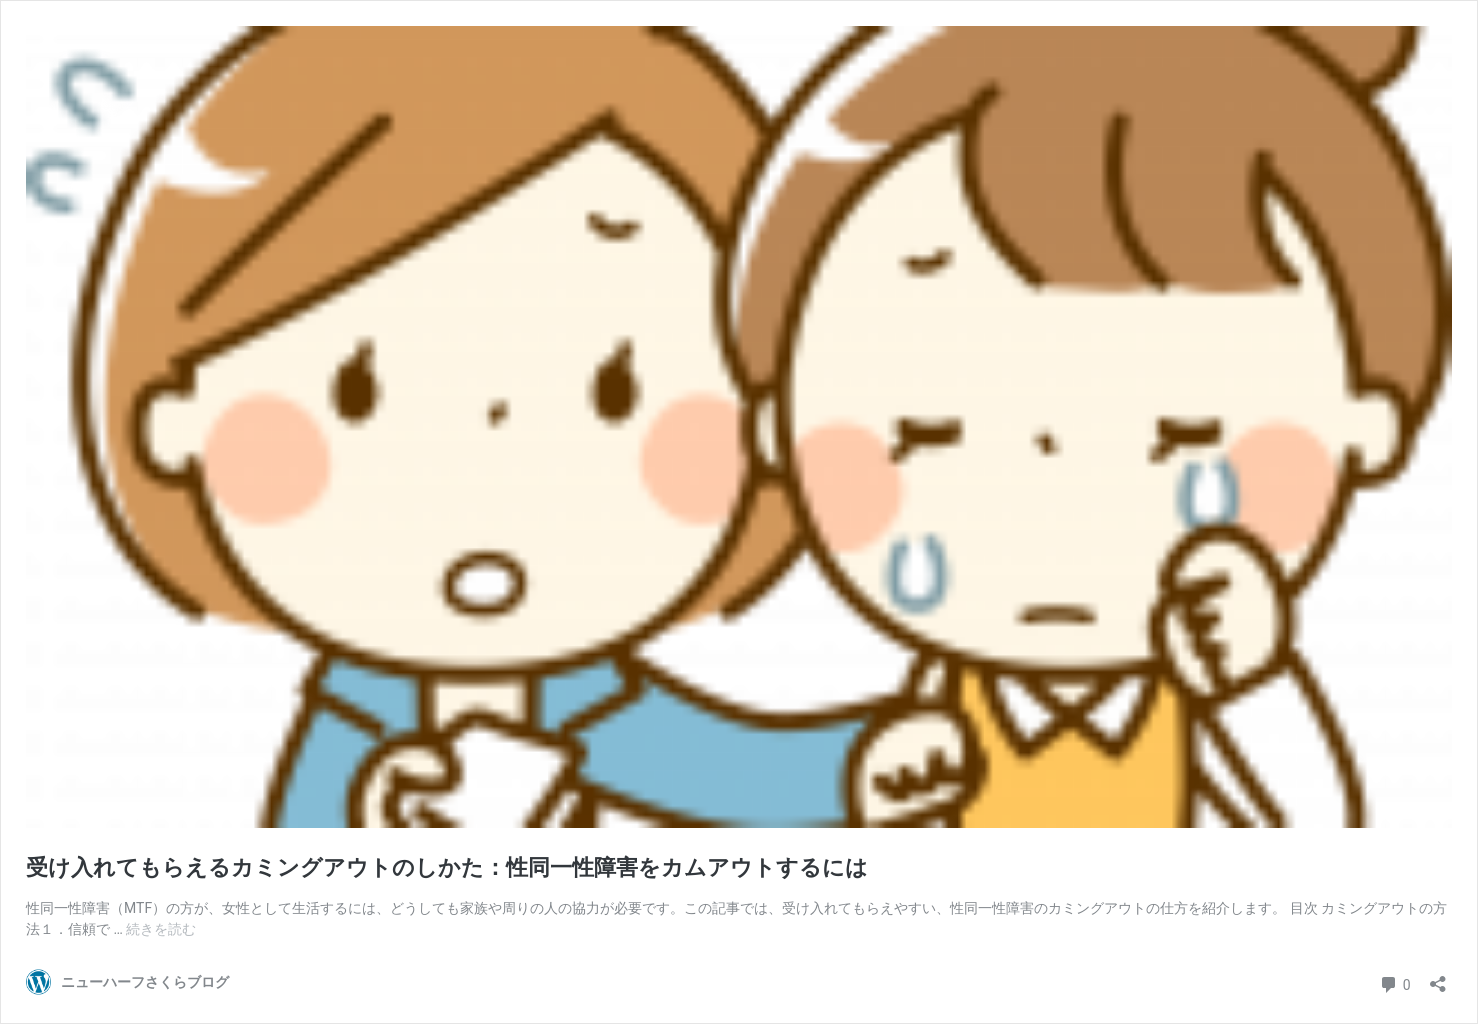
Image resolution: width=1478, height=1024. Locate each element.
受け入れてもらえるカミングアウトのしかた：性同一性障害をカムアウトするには (447, 867)
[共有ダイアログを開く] (1438, 977)
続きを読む (161, 929)
